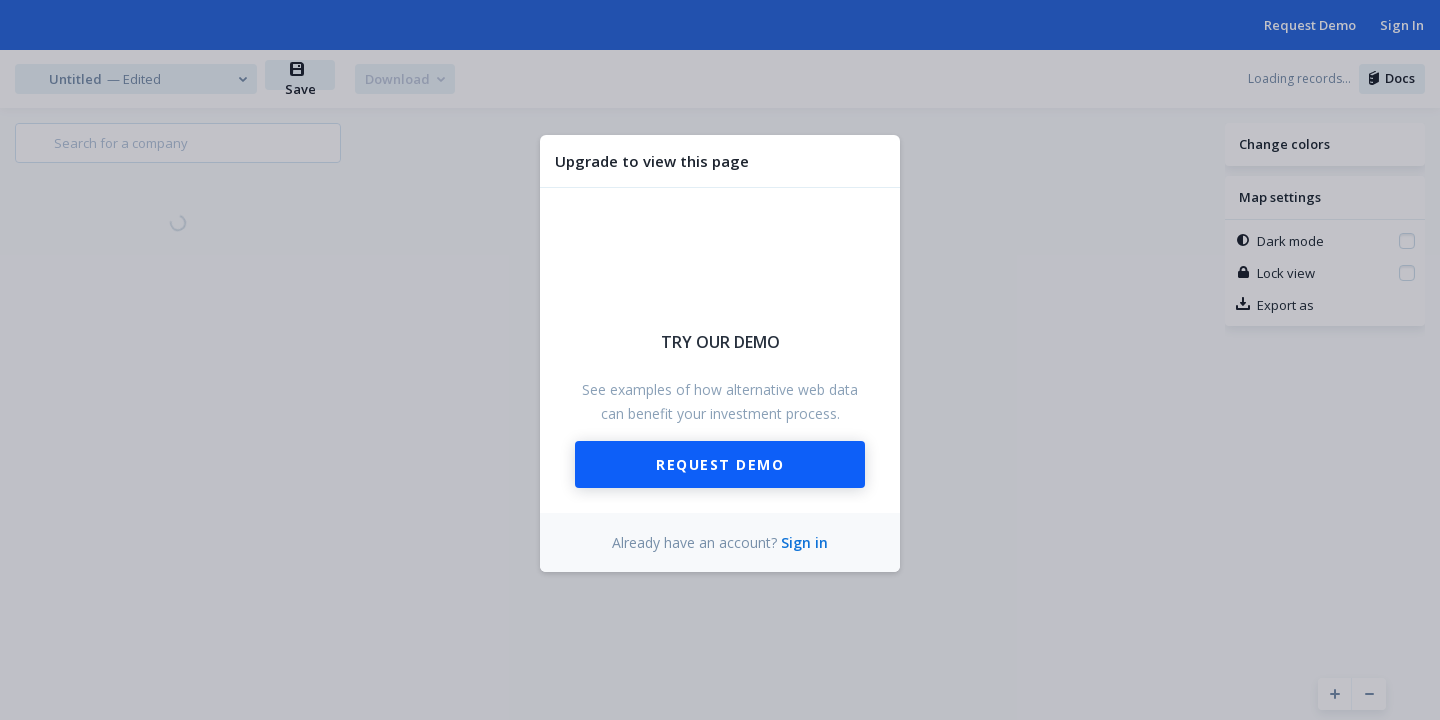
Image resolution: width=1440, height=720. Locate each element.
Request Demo (720, 464)
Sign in (804, 542)
